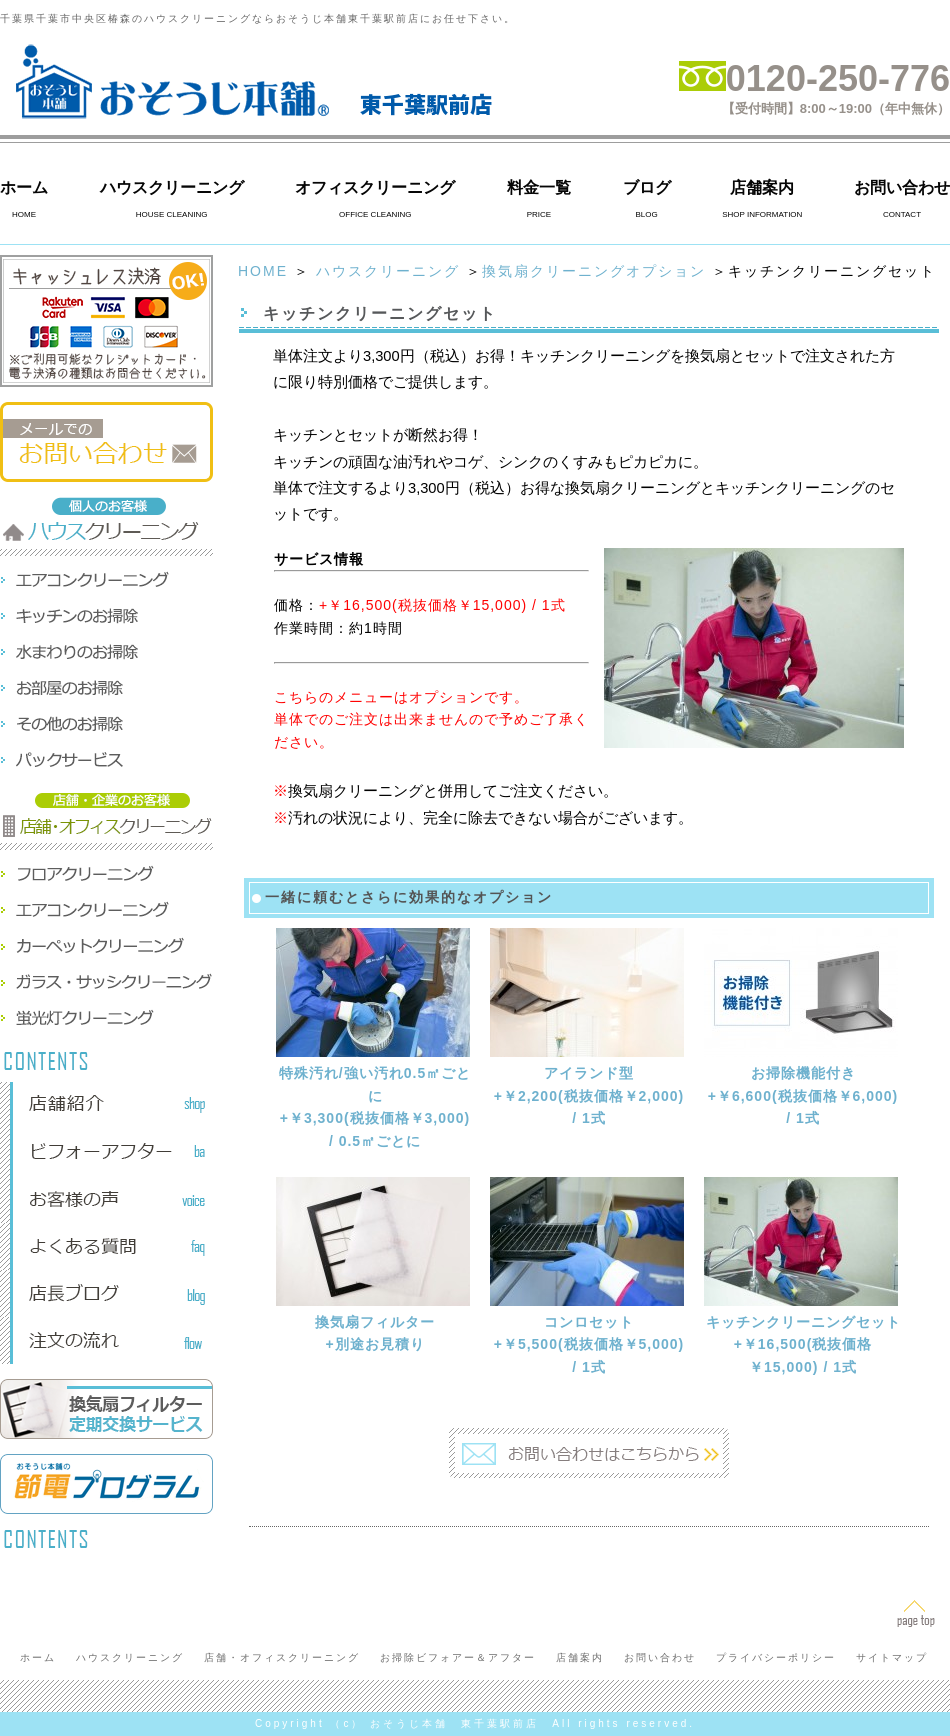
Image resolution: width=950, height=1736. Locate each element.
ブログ (647, 187)
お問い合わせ (902, 187)
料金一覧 (539, 187)
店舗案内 (762, 187)
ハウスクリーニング (172, 187)
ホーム (24, 187)
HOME (263, 271)
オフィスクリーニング (375, 187)
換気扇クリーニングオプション (594, 271)
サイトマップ (892, 1657)
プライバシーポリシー (776, 1657)
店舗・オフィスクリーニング (282, 1657)
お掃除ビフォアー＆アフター (458, 1657)
